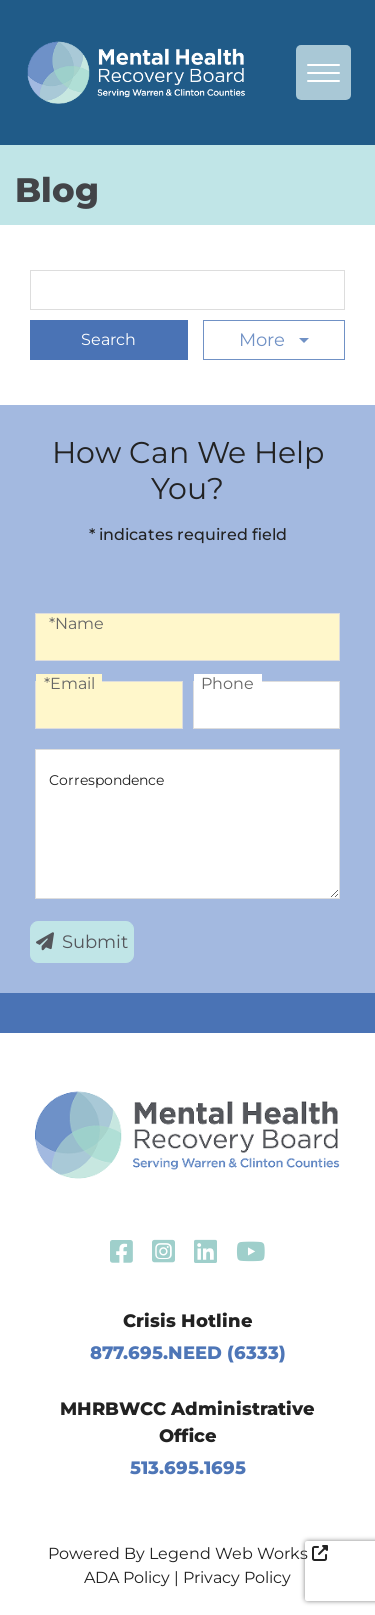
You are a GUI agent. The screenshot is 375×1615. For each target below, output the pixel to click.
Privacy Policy (237, 1577)
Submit (82, 942)
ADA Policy (127, 1577)
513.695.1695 (188, 1468)
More (264, 340)
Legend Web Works (238, 1553)
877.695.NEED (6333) (188, 1353)
